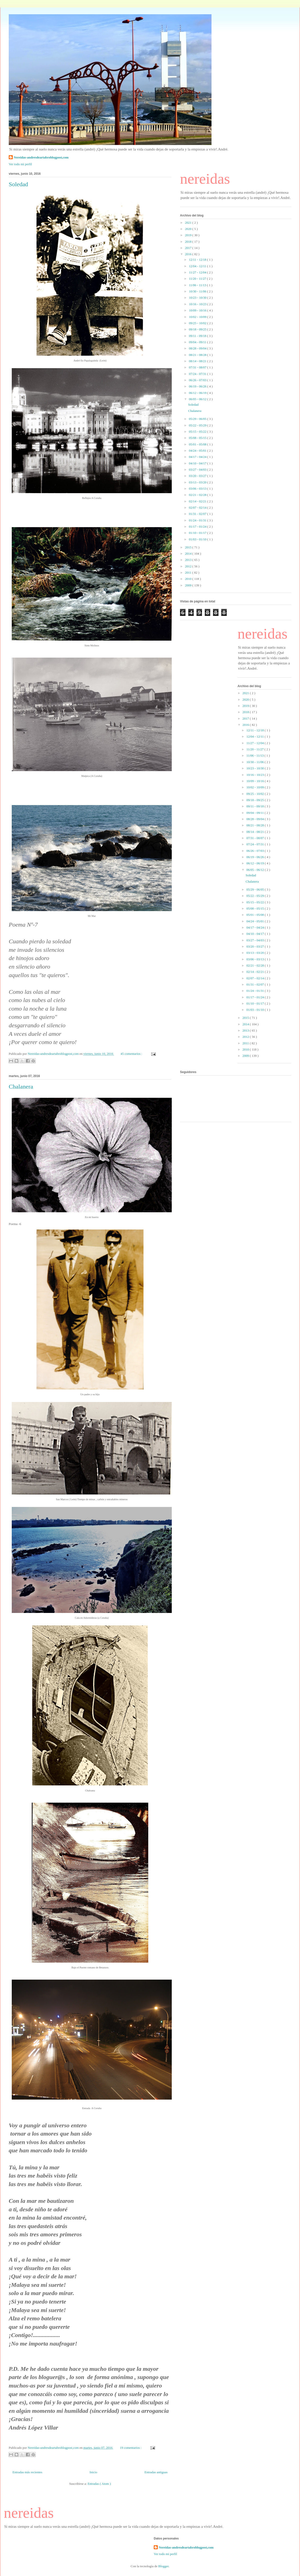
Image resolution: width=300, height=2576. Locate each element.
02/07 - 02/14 (198, 507)
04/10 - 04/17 (198, 463)
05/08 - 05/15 (198, 438)
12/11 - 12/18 (198, 259)
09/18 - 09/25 (198, 329)
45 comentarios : (131, 1054)
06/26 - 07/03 (198, 380)
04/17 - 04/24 (198, 457)
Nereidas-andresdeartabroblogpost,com (41, 157)
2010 (188, 579)
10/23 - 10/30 (198, 297)
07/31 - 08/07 (198, 367)
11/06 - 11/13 (198, 285)
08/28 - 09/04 (198, 348)
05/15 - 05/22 (198, 431)
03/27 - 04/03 (198, 469)
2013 (188, 560)
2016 (188, 254)
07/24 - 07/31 (198, 374)
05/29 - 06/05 (198, 419)
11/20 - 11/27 (198, 278)
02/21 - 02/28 (198, 495)
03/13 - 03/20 (198, 482)
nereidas (205, 178)
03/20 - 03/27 (198, 476)
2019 (188, 235)
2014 (188, 553)
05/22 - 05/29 (198, 425)
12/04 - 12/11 (198, 266)
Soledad (18, 184)
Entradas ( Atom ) (99, 2484)
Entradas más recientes (27, 2472)
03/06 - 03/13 (198, 488)
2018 (188, 241)
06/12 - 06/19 (198, 393)
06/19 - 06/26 (198, 386)
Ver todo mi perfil (20, 164)
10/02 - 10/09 (198, 317)
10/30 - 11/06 (198, 291)
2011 (188, 572)
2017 (188, 248)
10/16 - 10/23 (198, 304)
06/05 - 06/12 (198, 399)
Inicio (93, 2472)
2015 (188, 547)
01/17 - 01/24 (198, 526)
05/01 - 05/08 (198, 444)
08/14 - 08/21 (198, 361)
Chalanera (21, 1086)
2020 (188, 229)
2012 (188, 566)
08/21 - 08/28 (198, 355)
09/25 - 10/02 (198, 323)
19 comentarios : (131, 2448)
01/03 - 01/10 (198, 539)
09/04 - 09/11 (198, 342)
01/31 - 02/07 (198, 514)
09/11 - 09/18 (198, 336)
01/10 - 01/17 (198, 533)
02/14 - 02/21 (198, 501)
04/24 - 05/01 (198, 450)
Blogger (163, 2566)
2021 (188, 222)
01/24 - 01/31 (198, 520)
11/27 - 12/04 (198, 272)
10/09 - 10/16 (198, 310)
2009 (188, 585)
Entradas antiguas (156, 2472)
